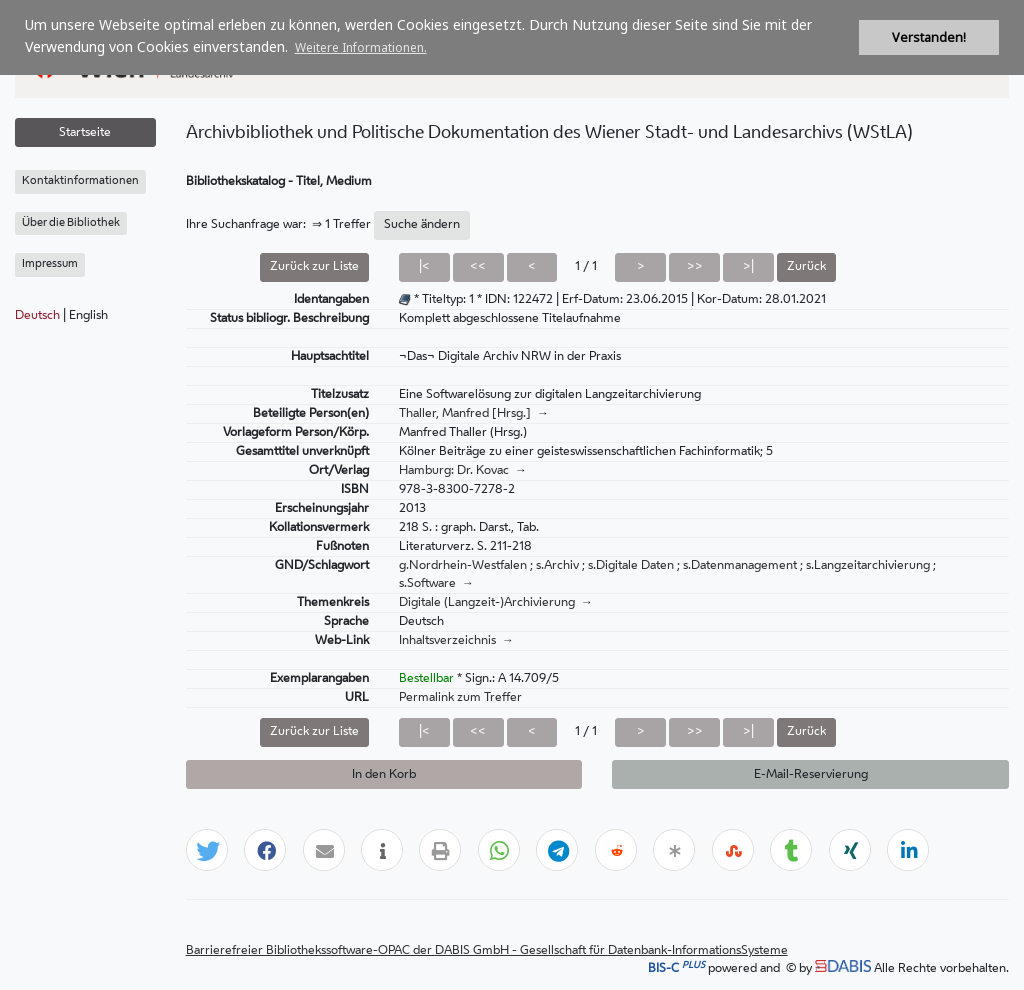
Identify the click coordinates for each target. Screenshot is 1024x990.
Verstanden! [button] (929, 37)
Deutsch (37, 316)
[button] (208, 851)
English (88, 316)
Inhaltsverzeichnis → (456, 641)
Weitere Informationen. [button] (361, 47)
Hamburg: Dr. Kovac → (463, 471)
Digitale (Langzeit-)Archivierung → (496, 603)
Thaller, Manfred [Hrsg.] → (474, 414)
